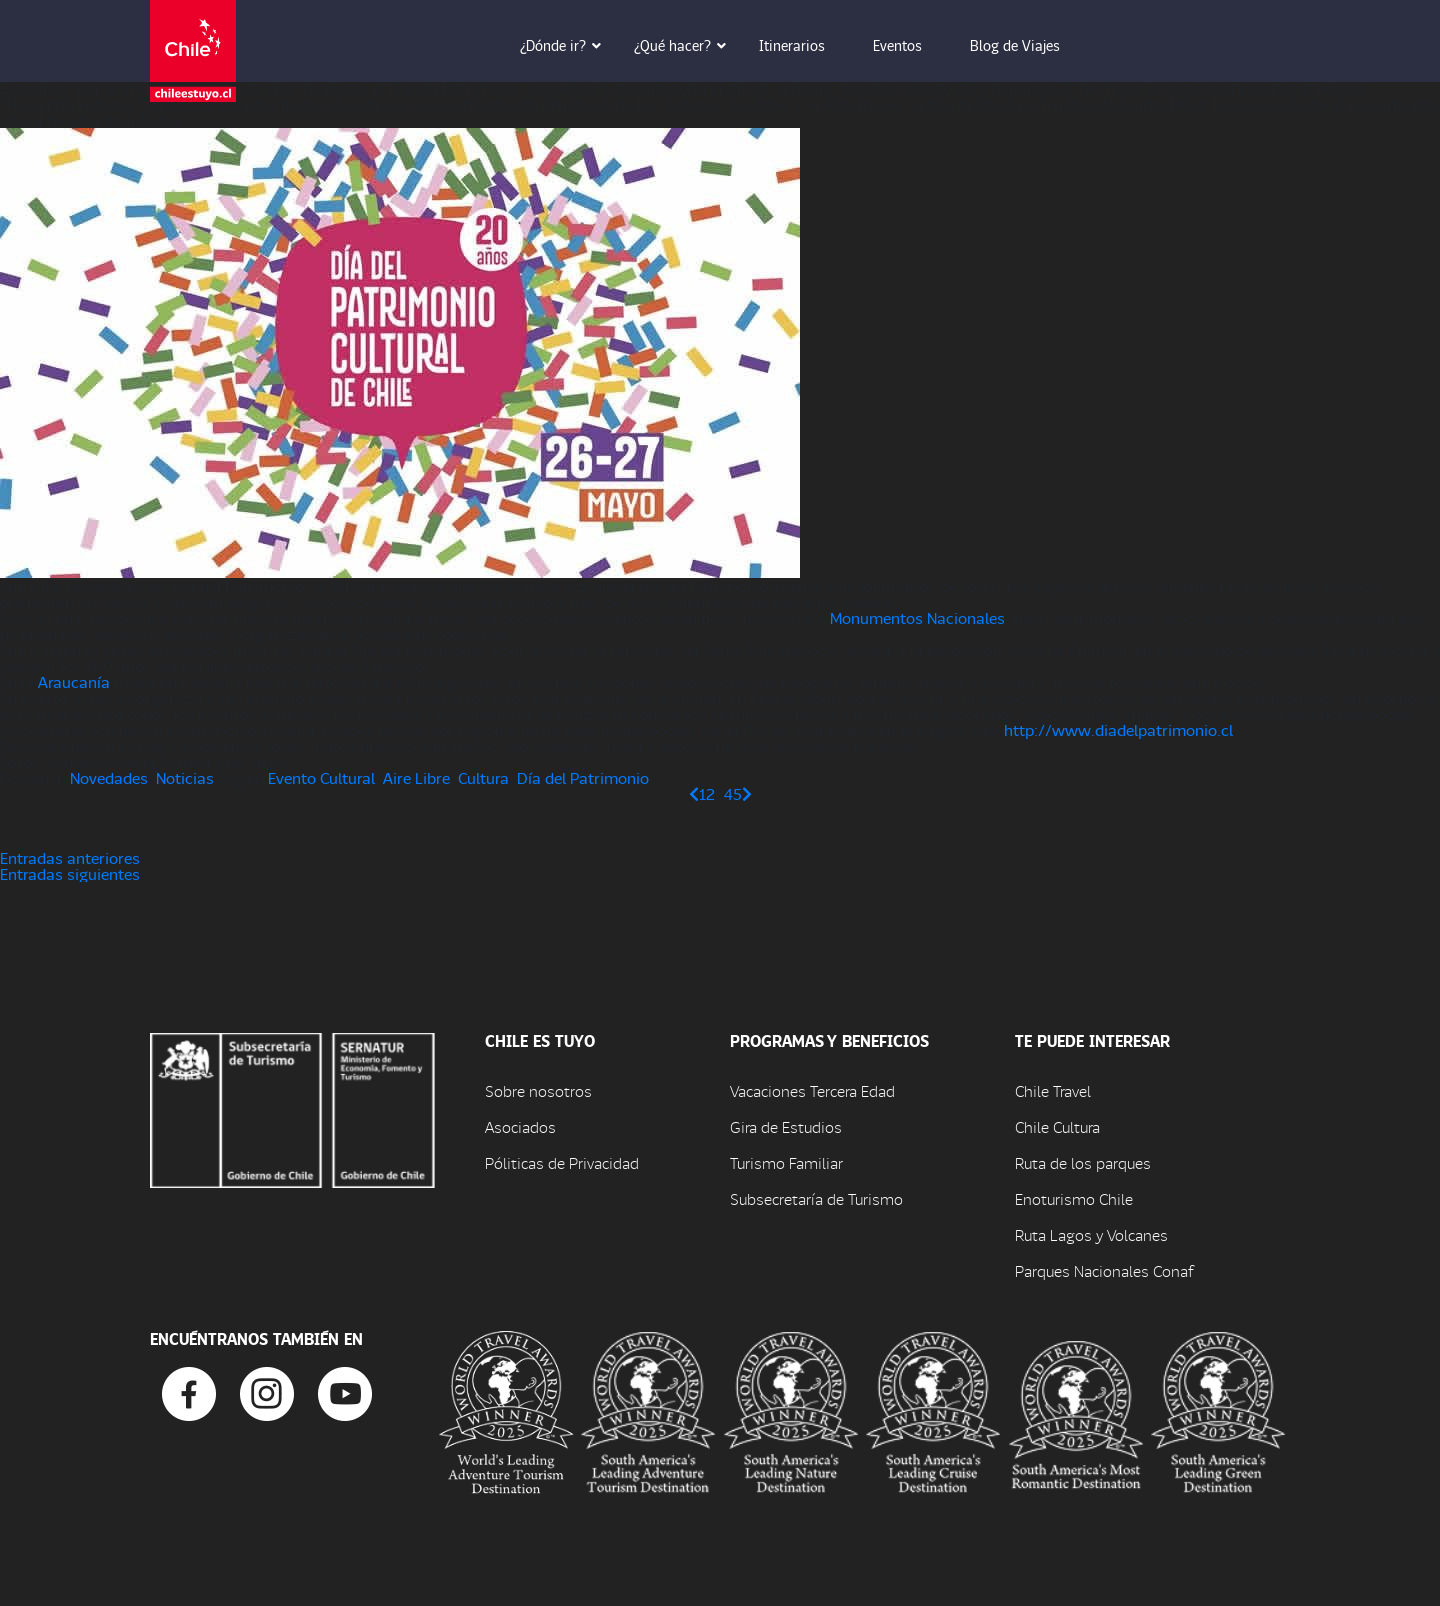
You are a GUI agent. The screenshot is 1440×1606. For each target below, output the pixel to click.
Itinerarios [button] (806, 45)
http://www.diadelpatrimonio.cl (1118, 729)
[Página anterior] (694, 793)
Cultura (483, 777)
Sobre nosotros (538, 1090)
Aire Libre (416, 777)
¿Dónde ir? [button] (567, 45)
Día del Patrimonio (583, 777)
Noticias (185, 777)
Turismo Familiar (786, 1162)
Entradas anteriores (70, 857)
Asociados (520, 1126)
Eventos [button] (911, 45)
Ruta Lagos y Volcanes (1091, 1234)
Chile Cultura (1057, 1126)
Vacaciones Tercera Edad (812, 1090)
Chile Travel (1053, 1090)
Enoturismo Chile (1074, 1198)
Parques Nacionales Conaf (1104, 1270)
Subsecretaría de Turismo (816, 1198)
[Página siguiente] (747, 793)
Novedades (109, 777)
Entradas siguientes (70, 873)
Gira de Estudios (786, 1126)
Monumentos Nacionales (917, 617)
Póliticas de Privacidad (562, 1162)
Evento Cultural (321, 777)
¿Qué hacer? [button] (686, 45)
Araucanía (74, 681)
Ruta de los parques (1083, 1162)
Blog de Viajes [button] (1029, 45)
